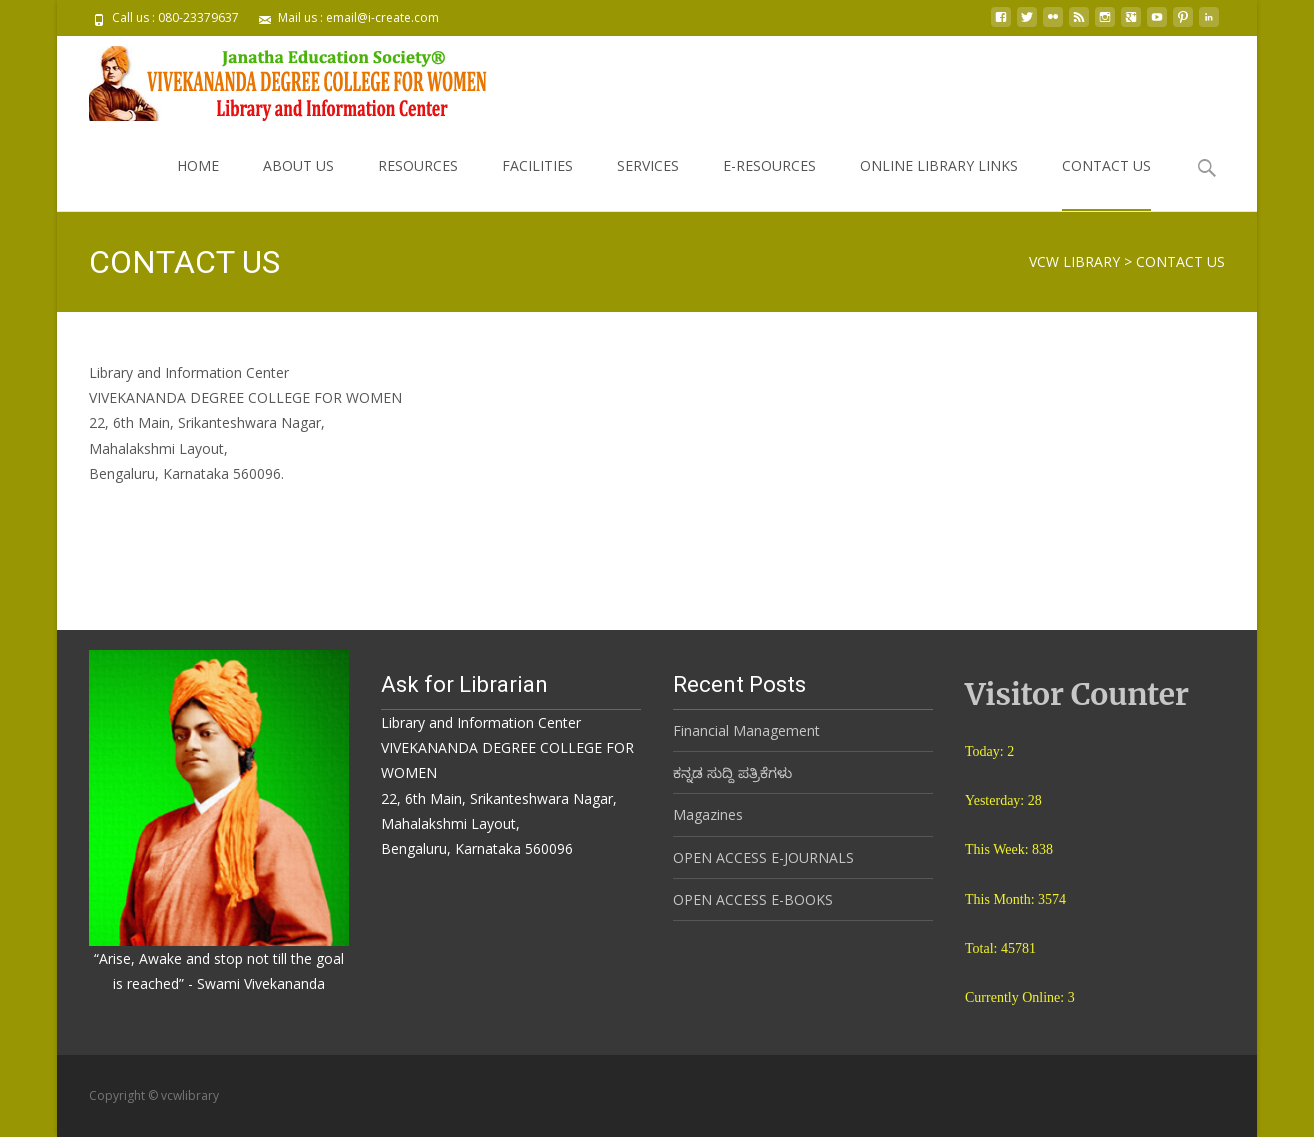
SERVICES (648, 183)
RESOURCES (418, 183)
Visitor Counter (1077, 694)
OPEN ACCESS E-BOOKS (753, 899)
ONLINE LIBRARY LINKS (939, 183)
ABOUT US (298, 183)
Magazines (708, 814)
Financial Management (746, 730)
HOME (198, 183)
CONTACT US (1106, 183)
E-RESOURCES (769, 183)
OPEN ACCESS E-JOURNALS (763, 857)
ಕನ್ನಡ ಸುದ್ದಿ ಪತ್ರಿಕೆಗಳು (732, 772)
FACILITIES (537, 183)
